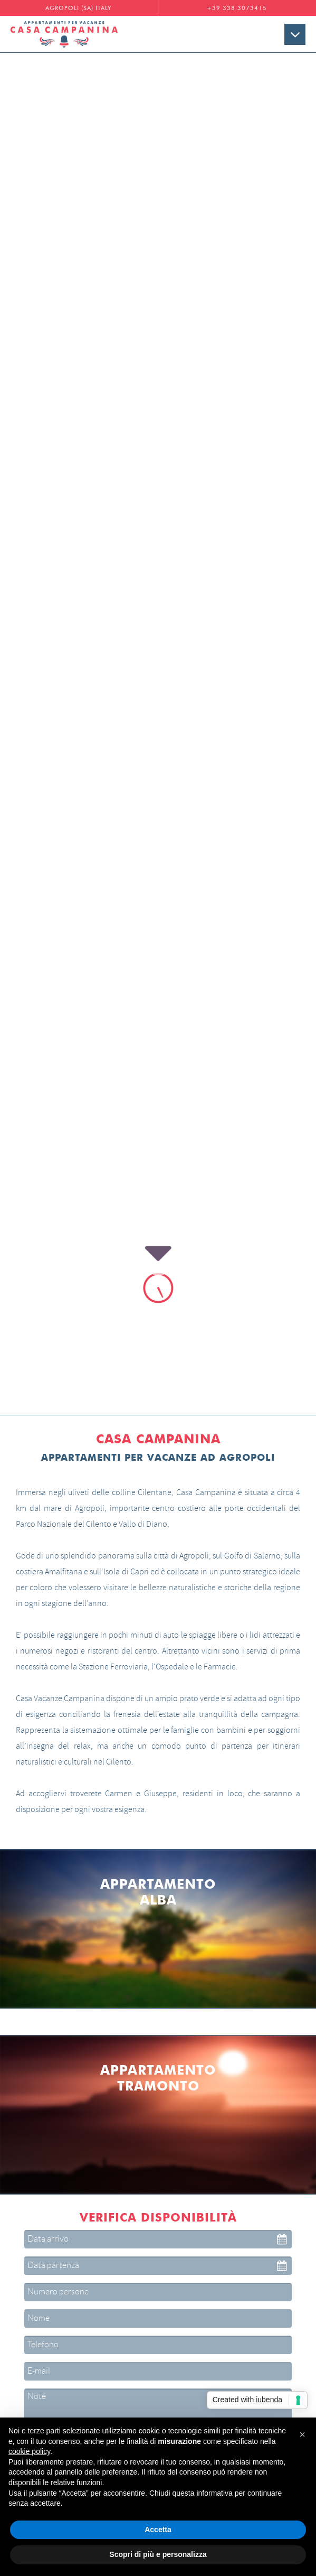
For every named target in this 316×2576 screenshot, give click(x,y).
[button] (302, 2434)
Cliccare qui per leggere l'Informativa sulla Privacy (158, 1937)
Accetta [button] (158, 2529)
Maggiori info (158, 2269)
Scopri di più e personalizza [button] (157, 2554)
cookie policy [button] (29, 2451)
